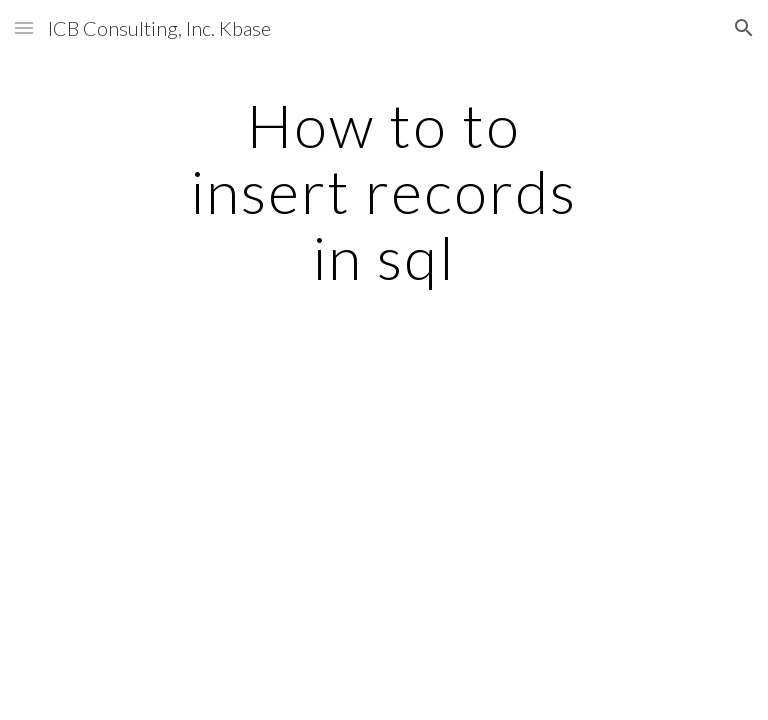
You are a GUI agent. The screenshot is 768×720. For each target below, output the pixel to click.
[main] (383, 191)
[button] (24, 27)
